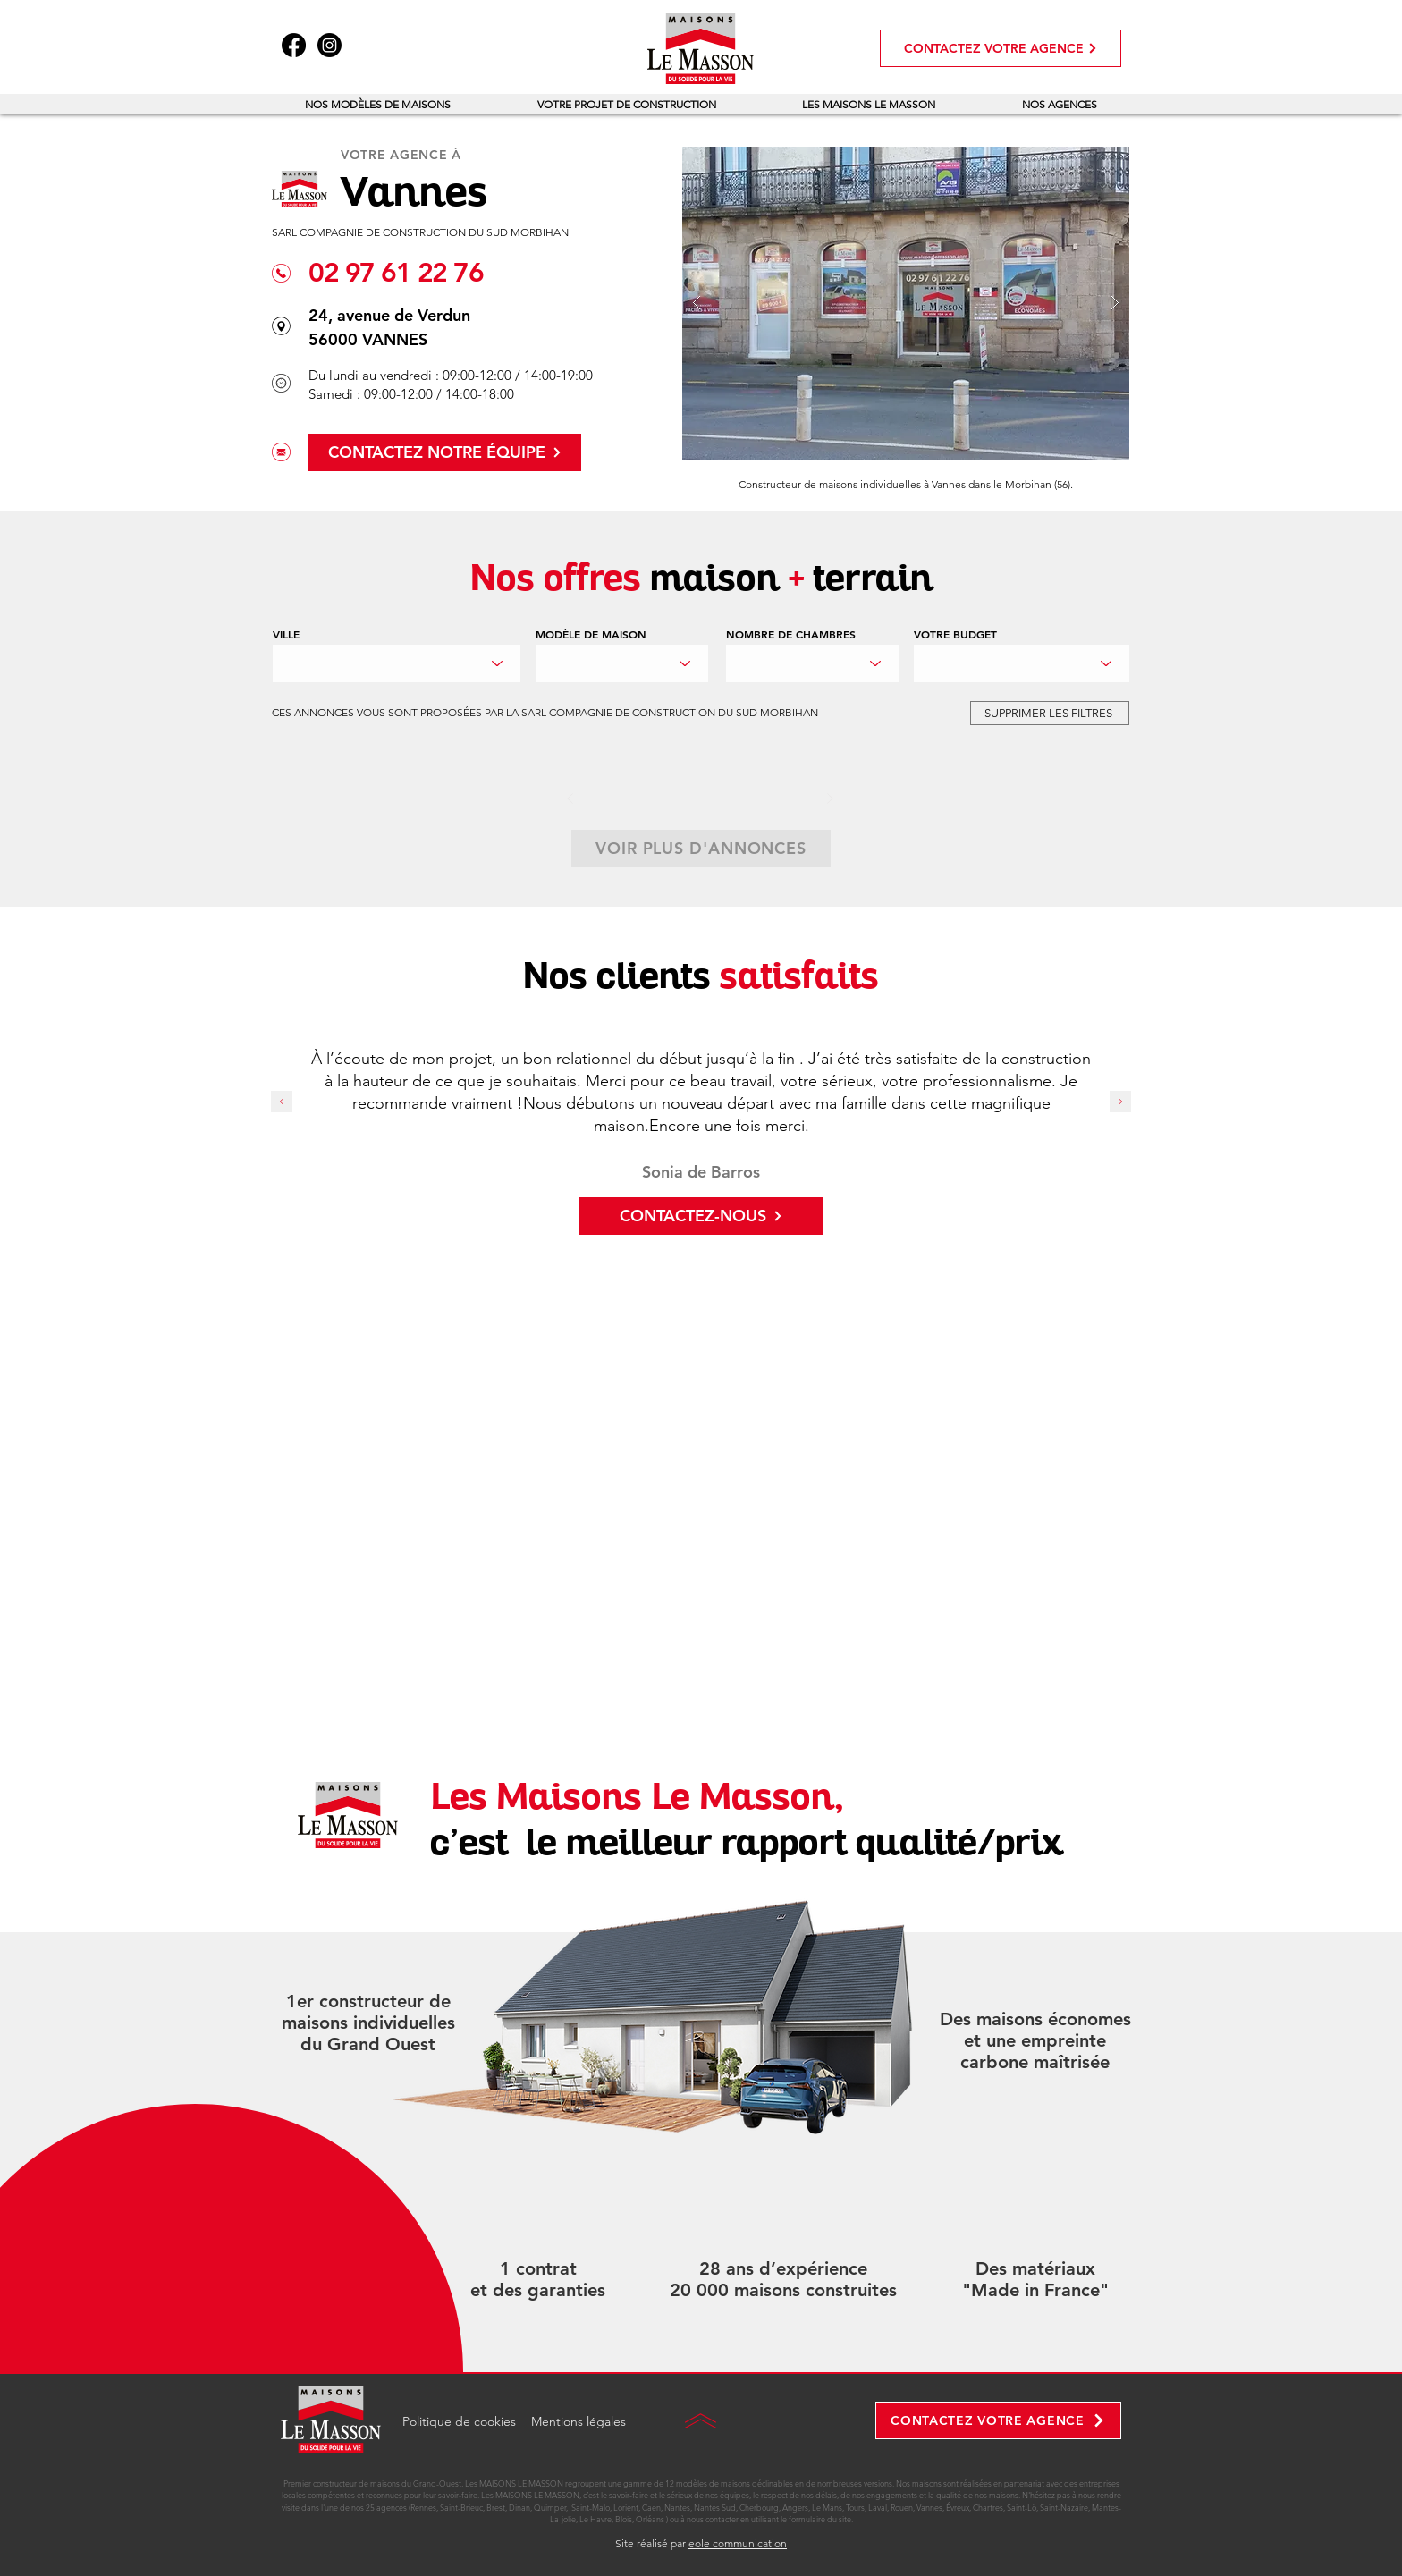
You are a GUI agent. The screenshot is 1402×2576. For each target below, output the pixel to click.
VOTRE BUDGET (955, 634)
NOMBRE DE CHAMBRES (791, 634)
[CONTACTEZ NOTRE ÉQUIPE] (444, 452)
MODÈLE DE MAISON (591, 634)
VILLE (286, 634)
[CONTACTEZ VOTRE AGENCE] (1000, 48)
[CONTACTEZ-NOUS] (701, 1216)
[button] (378, 104)
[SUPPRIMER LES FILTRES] (1049, 713)
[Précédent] (570, 798)
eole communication (737, 2543)
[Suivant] (830, 798)
